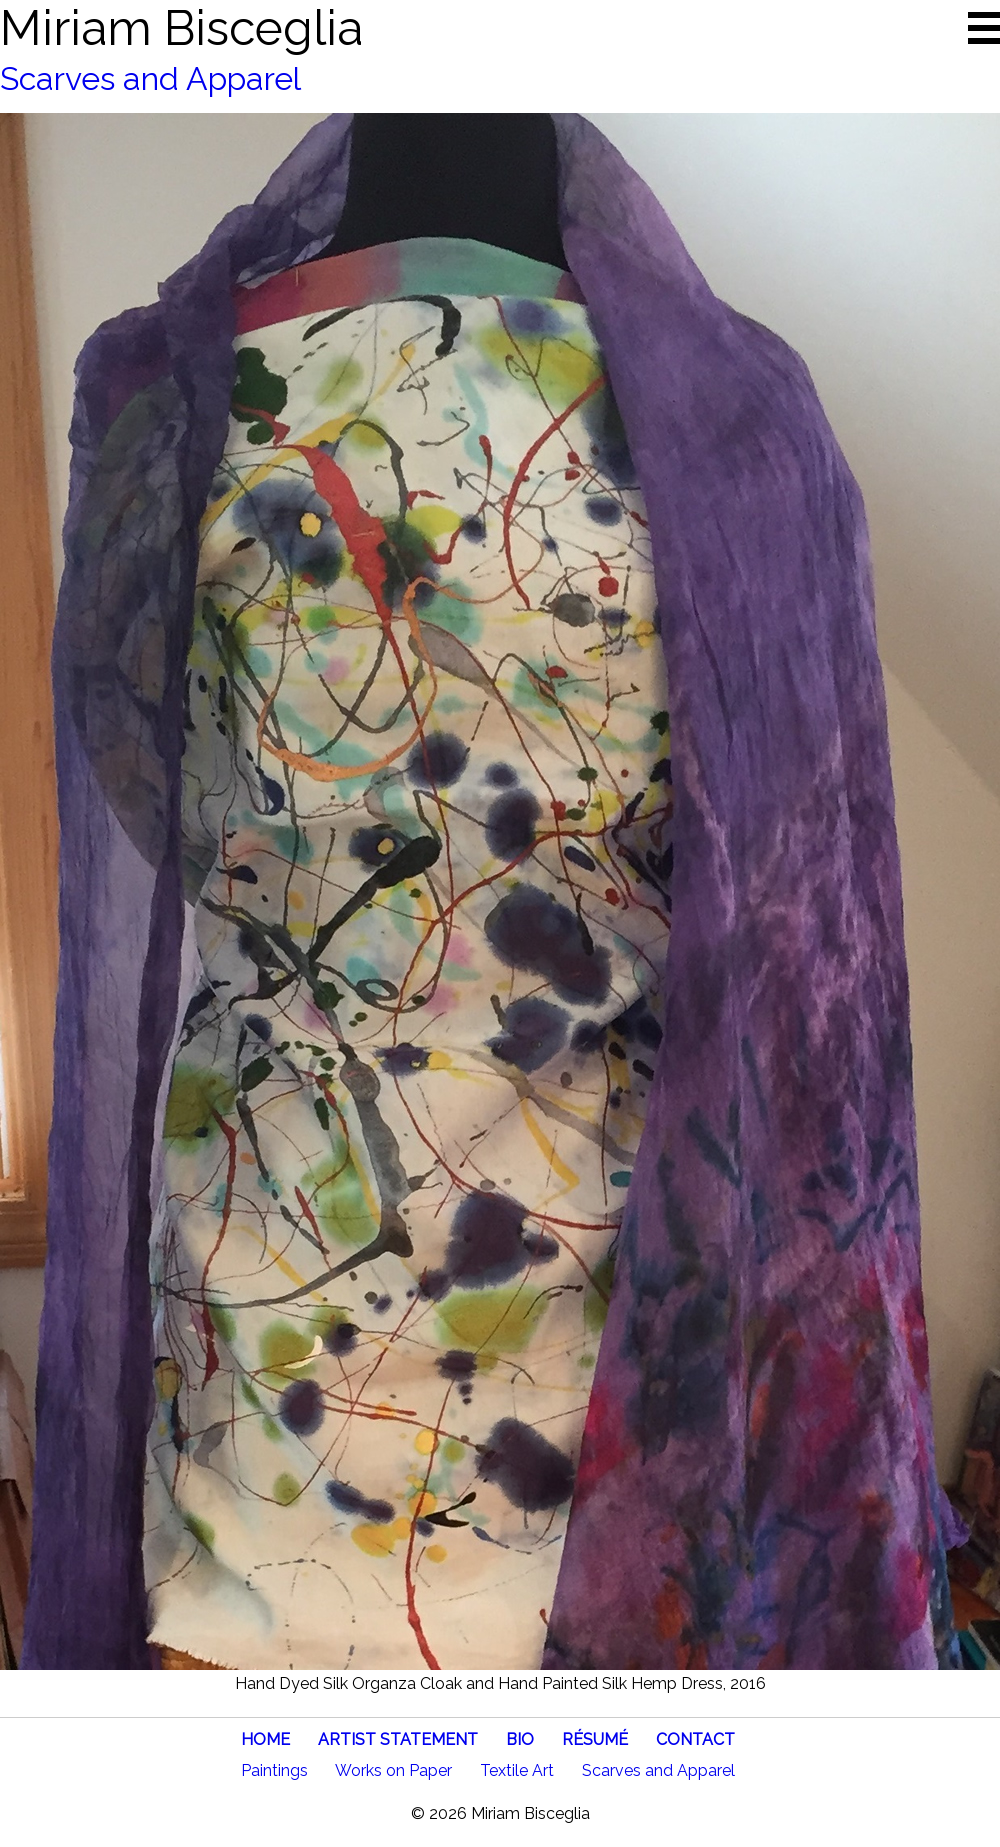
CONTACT (695, 1739)
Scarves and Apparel (150, 78)
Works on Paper (393, 1770)
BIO (520, 1739)
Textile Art (517, 1770)
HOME (265, 1739)
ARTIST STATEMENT (398, 1739)
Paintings (274, 1770)
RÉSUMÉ (595, 1739)
